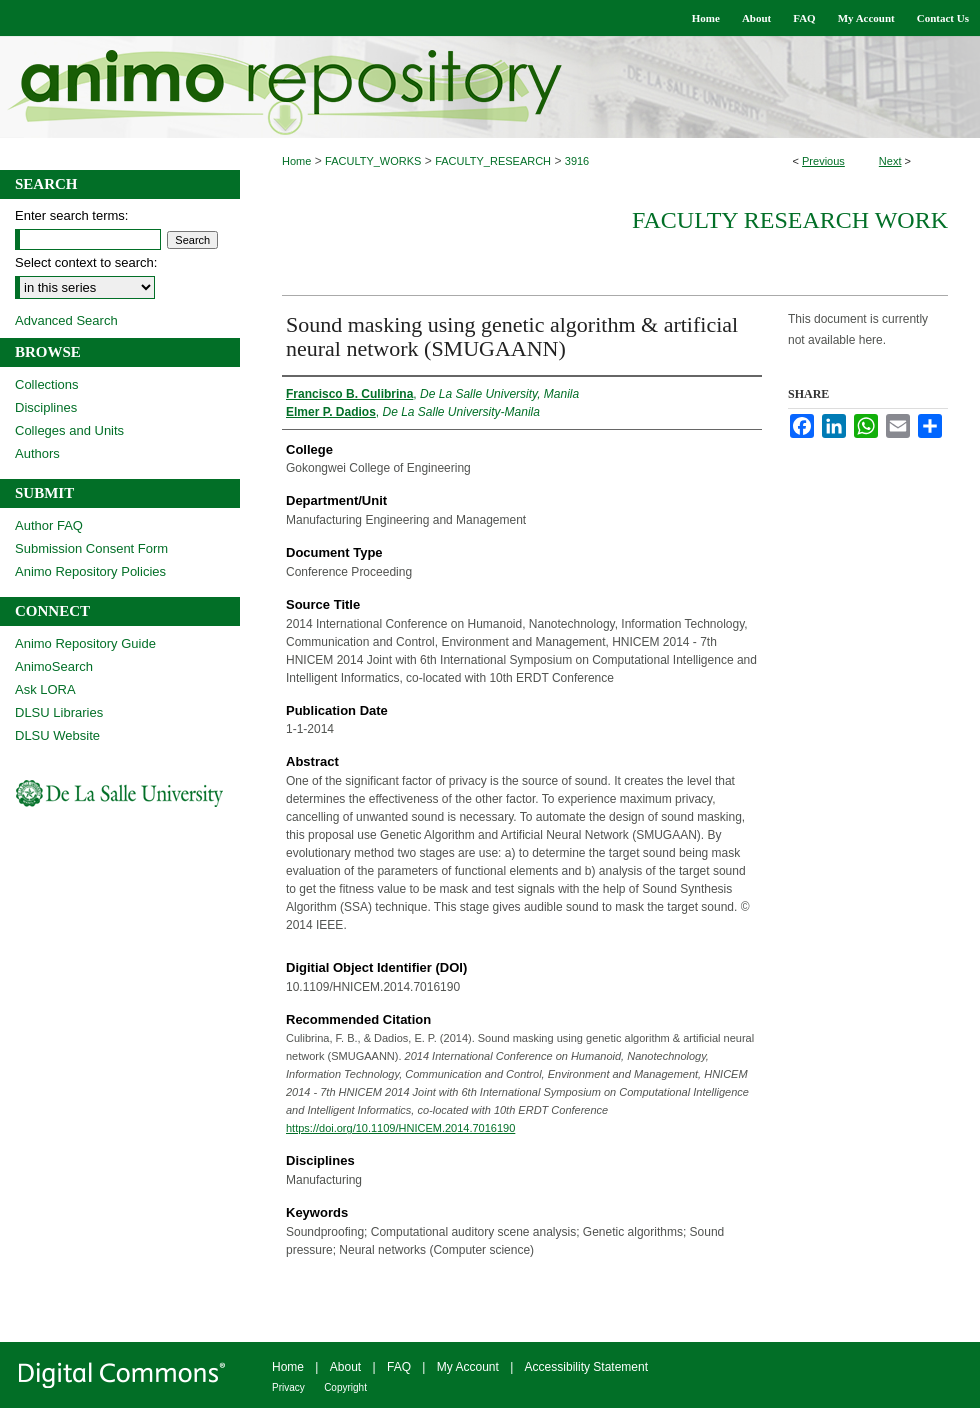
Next (890, 161)
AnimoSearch (54, 666)
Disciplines (46, 407)
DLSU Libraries (59, 712)
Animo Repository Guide (85, 643)
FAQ (399, 1367)
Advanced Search (66, 320)
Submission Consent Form (91, 548)
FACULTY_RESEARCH (493, 161)
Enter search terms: (71, 215)
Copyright (345, 1387)
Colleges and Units (69, 430)
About (345, 1367)
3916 (577, 161)
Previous (823, 161)
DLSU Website (57, 735)
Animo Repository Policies (90, 571)
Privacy (288, 1387)
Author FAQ (49, 525)
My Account (468, 1367)
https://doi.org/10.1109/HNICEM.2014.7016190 (400, 1128)
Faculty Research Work (790, 220)
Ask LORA (45, 689)
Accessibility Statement (586, 1367)
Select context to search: (86, 262)
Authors (37, 453)
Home (296, 161)
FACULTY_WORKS (373, 161)
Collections (47, 384)
